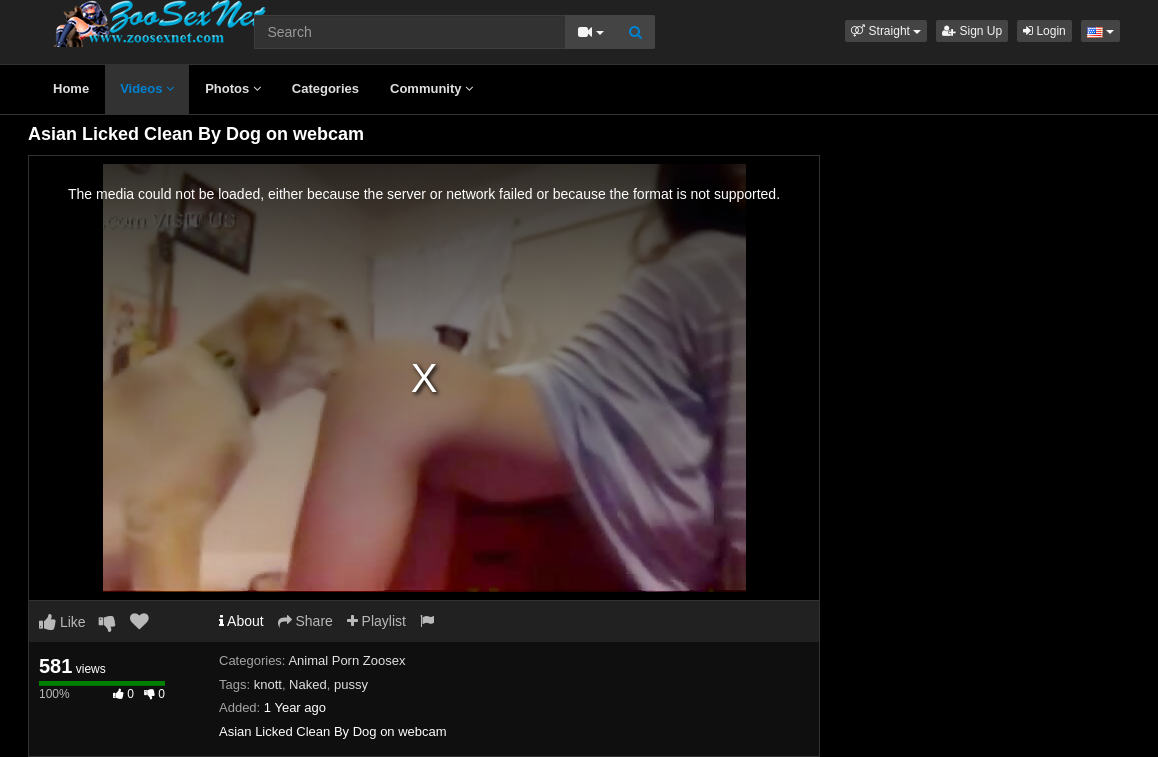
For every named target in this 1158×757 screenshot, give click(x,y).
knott (268, 684)
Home (71, 88)
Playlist (376, 621)
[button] (886, 31)
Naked (308, 684)
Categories (325, 88)
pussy (351, 684)
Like (62, 622)
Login (1044, 31)
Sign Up (972, 31)
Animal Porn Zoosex (346, 660)
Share (305, 621)
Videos (147, 88)
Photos (233, 88)
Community (431, 88)
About (241, 621)
